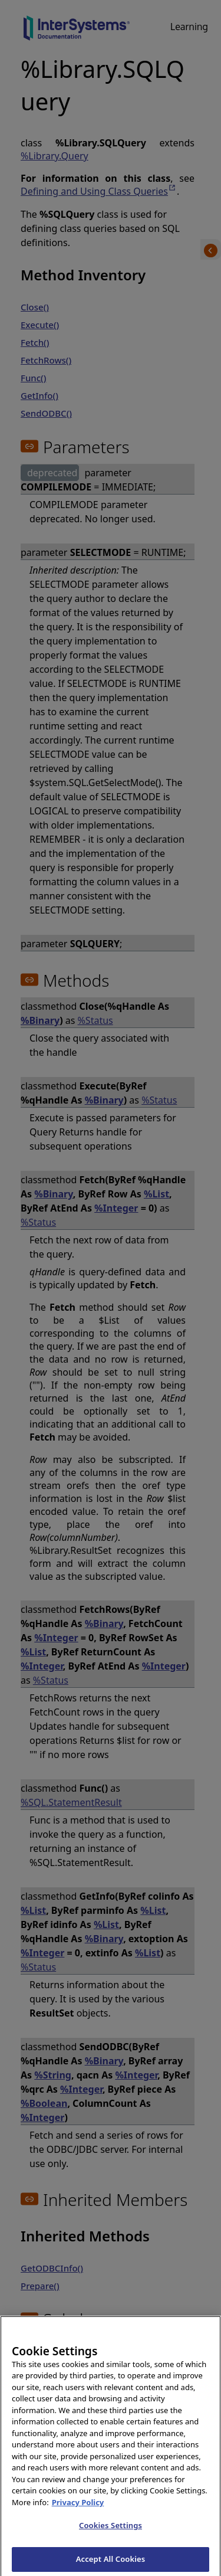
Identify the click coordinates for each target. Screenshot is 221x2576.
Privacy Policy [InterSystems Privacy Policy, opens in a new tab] (78, 2508)
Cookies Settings (110, 2531)
